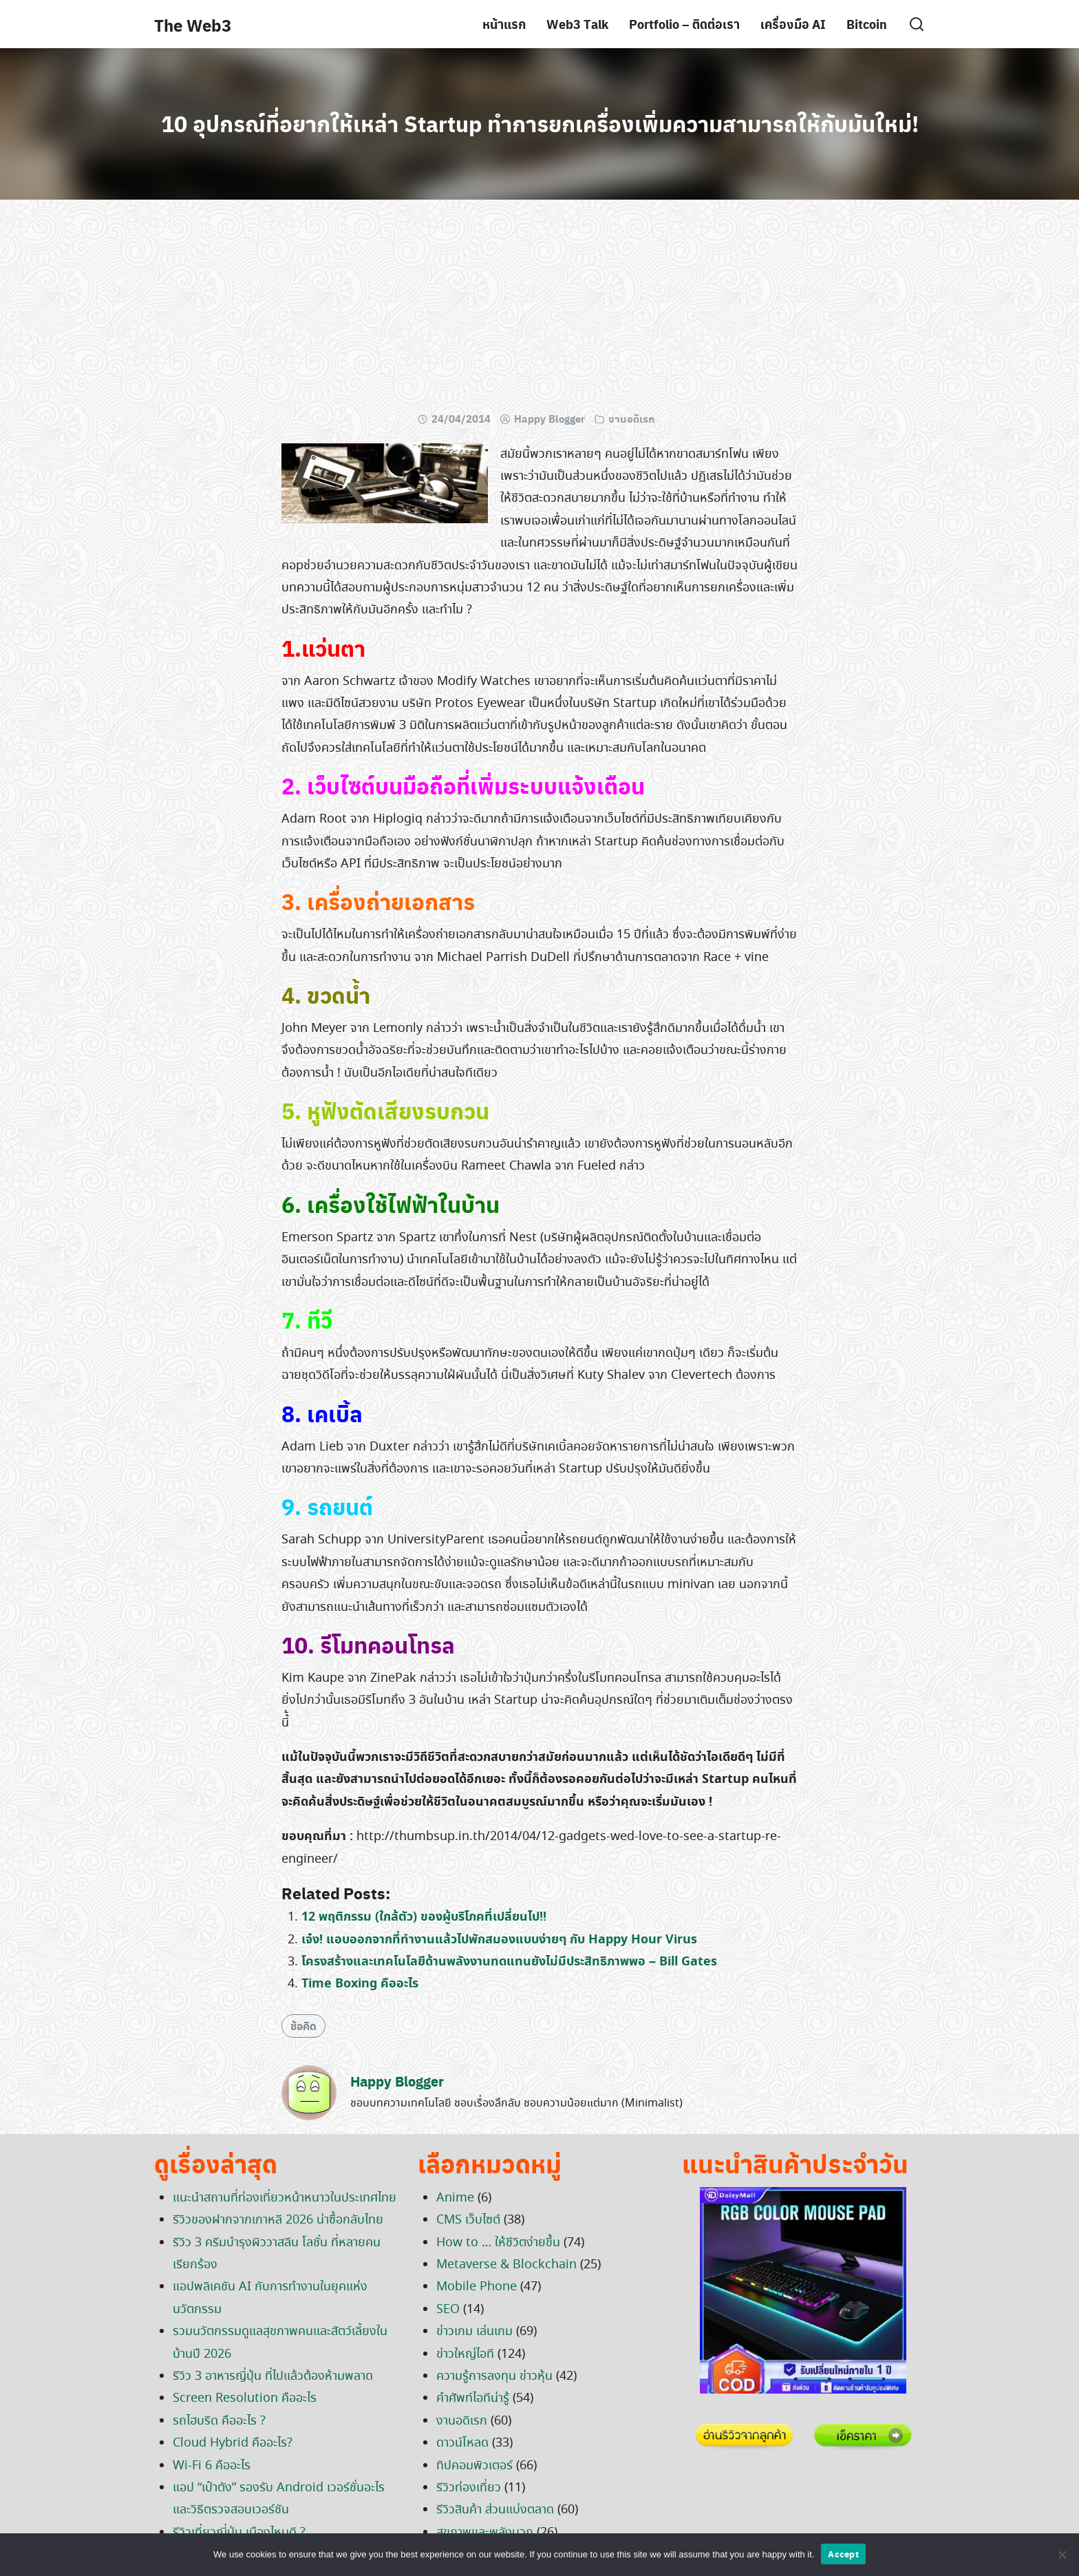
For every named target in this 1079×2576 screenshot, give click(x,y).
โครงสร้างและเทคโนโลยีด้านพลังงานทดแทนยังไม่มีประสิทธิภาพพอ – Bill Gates (509, 1961)
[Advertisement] (539, 309)
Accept (843, 2553)
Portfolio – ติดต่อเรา (684, 23)
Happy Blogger (549, 418)
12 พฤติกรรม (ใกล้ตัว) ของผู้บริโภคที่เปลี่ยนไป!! (423, 1917)
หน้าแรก (504, 23)
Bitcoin (866, 23)
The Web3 (192, 24)
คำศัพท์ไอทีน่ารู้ (472, 2398)
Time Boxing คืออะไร (359, 1983)
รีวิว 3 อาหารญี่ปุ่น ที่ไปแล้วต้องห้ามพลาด (273, 2376)
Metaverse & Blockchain (506, 2265)
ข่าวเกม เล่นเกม (474, 2332)
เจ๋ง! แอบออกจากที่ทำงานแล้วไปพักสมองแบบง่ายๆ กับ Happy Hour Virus (499, 1939)
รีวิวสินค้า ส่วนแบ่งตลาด (495, 2510)
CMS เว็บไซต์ (468, 2220)
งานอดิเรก (631, 418)
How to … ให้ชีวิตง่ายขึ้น (498, 2243)
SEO (448, 2310)
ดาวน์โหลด (462, 2443)
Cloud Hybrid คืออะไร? (232, 2443)
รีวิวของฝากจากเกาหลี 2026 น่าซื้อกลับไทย (278, 2220)
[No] (1062, 2555)
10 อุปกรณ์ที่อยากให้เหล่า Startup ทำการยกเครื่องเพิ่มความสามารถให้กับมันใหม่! (540, 123)
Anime (455, 2198)
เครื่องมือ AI (793, 23)
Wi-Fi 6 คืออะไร (211, 2466)
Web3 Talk (577, 23)
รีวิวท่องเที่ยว (468, 2488)
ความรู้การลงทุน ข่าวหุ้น (494, 2376)
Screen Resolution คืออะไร (245, 2398)
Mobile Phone (476, 2287)
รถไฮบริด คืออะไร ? (219, 2421)
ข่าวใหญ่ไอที (465, 2354)
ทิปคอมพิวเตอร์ (474, 2466)
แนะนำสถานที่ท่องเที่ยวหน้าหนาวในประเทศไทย (284, 2198)
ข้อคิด (303, 2026)
